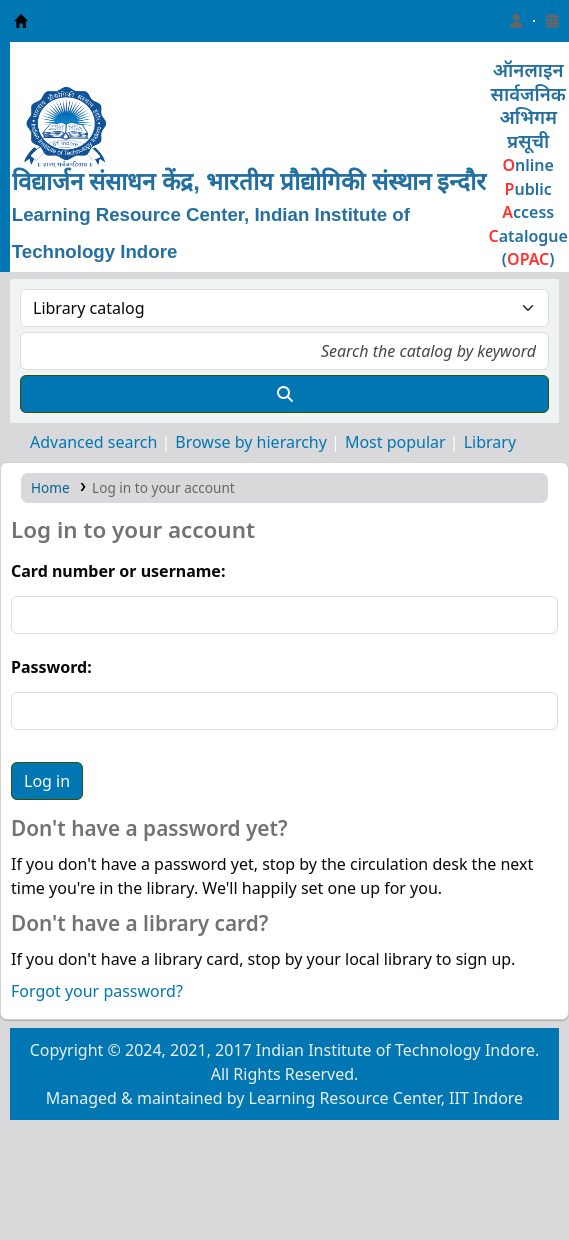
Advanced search (93, 442)
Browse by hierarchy (251, 442)
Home (50, 487)
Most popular (395, 442)
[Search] (284, 394)
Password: (51, 667)
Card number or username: (118, 571)
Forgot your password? (97, 991)
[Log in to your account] (516, 21)
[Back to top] (509, 1178)
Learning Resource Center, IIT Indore (21, 21)
